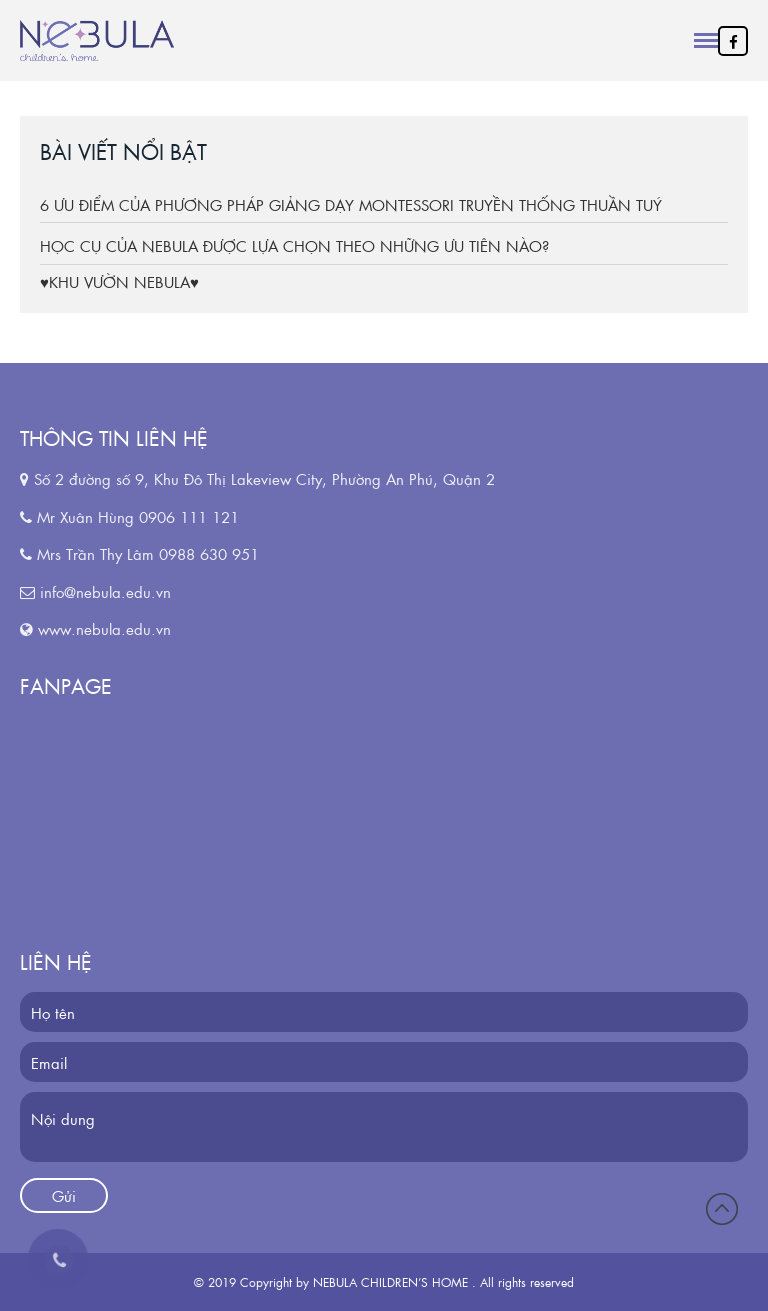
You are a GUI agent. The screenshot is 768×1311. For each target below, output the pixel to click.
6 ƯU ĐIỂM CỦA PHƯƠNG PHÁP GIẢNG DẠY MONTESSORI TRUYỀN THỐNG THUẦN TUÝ (351, 204)
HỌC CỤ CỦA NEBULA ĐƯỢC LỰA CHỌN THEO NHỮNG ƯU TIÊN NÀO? (294, 245)
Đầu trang (722, 1209)
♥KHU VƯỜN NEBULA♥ (119, 281)
